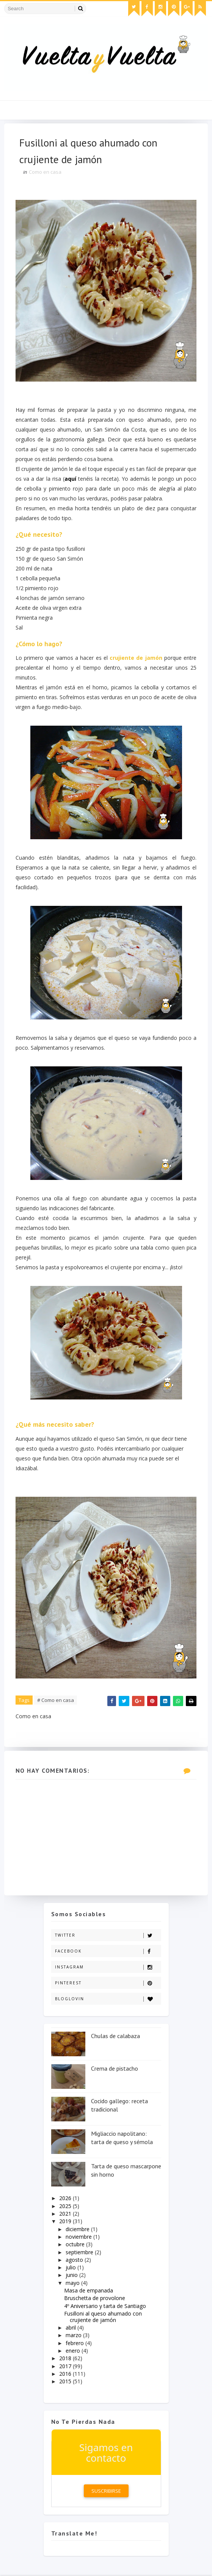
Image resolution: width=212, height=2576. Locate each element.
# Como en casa (55, 1700)
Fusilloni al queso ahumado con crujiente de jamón (103, 2318)
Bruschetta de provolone (94, 2299)
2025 (66, 2207)
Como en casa (45, 172)
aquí (83, 479)
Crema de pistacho (114, 2069)
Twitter (108, 1936)
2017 (66, 2366)
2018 (66, 2359)
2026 (66, 2199)
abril (71, 2328)
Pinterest (108, 1984)
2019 (66, 2222)
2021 (66, 2214)
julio (71, 2268)
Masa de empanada (88, 2291)
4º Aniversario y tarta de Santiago (105, 2307)
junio (72, 2276)
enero (74, 2351)
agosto (75, 2260)
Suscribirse (106, 2492)
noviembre (79, 2237)
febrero (75, 2344)
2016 (66, 2374)
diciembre (78, 2230)
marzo (74, 2336)
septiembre (80, 2253)
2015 (66, 2382)
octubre (76, 2245)
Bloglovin (108, 2000)
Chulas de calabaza (115, 2037)
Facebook (108, 1952)
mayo (73, 2284)
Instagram (108, 1968)
